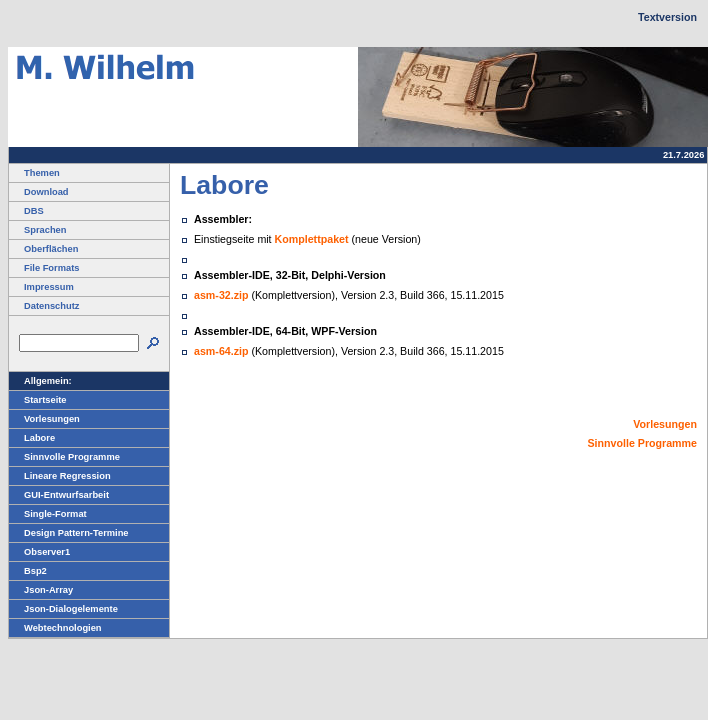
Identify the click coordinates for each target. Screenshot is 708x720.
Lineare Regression (60, 476)
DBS (26, 211)
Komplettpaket (312, 239)
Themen (34, 173)
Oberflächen (43, 249)
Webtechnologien (55, 628)
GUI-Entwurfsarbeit (59, 495)
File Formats (44, 268)
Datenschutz (44, 306)
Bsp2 (28, 571)
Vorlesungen (44, 419)
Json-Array (41, 590)
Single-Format (48, 514)
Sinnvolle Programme (64, 457)
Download (39, 192)
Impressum (41, 287)
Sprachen (38, 230)
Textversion (667, 17)
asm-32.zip (221, 295)
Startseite (38, 400)
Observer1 (39, 552)
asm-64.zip (221, 351)
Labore (32, 438)
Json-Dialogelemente (63, 609)
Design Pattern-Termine (69, 533)
